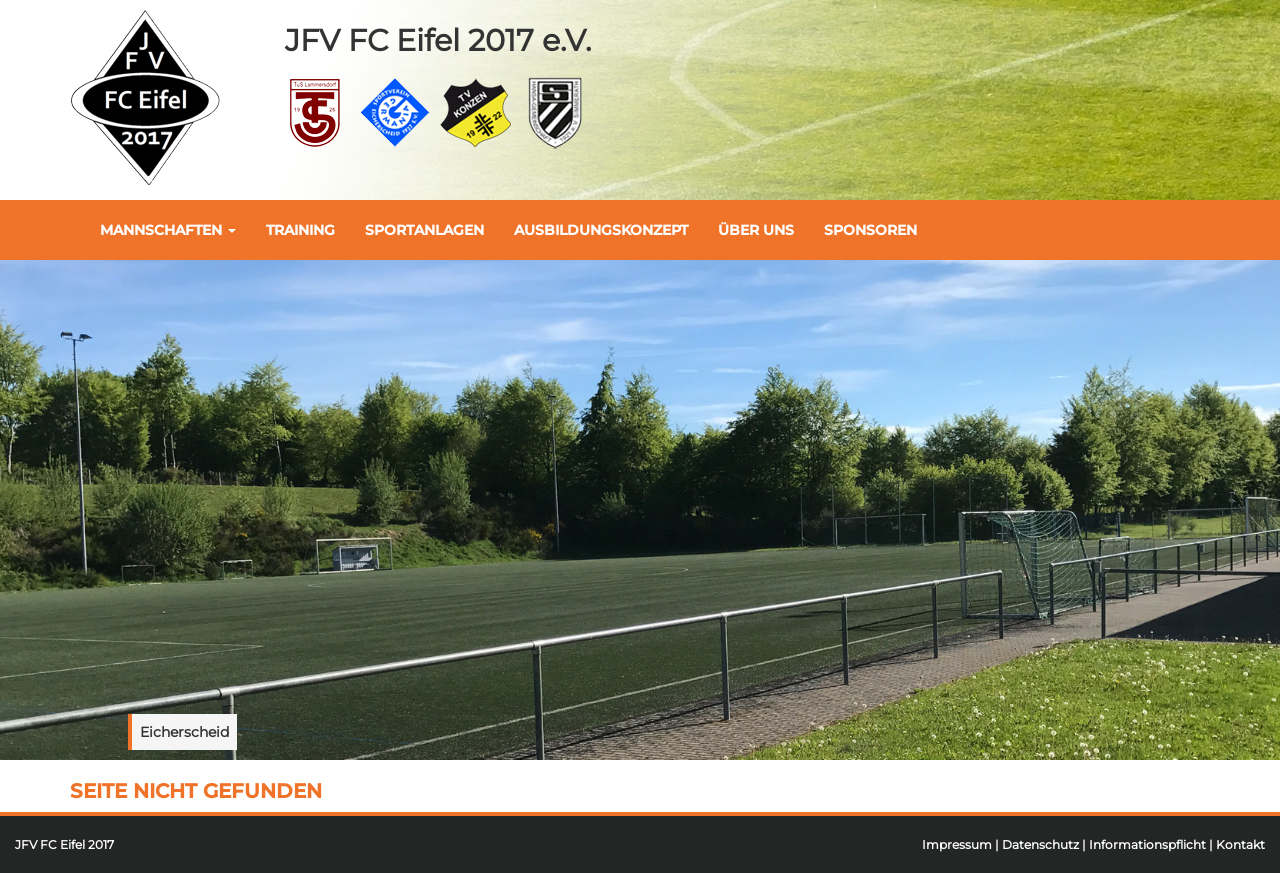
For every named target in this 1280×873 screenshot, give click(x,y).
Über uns (756, 230)
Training (300, 230)
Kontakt (1240, 844)
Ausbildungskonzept (601, 230)
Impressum (957, 844)
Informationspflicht (1147, 844)
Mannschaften (168, 230)
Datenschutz (1040, 844)
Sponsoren (870, 230)
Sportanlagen (424, 230)
